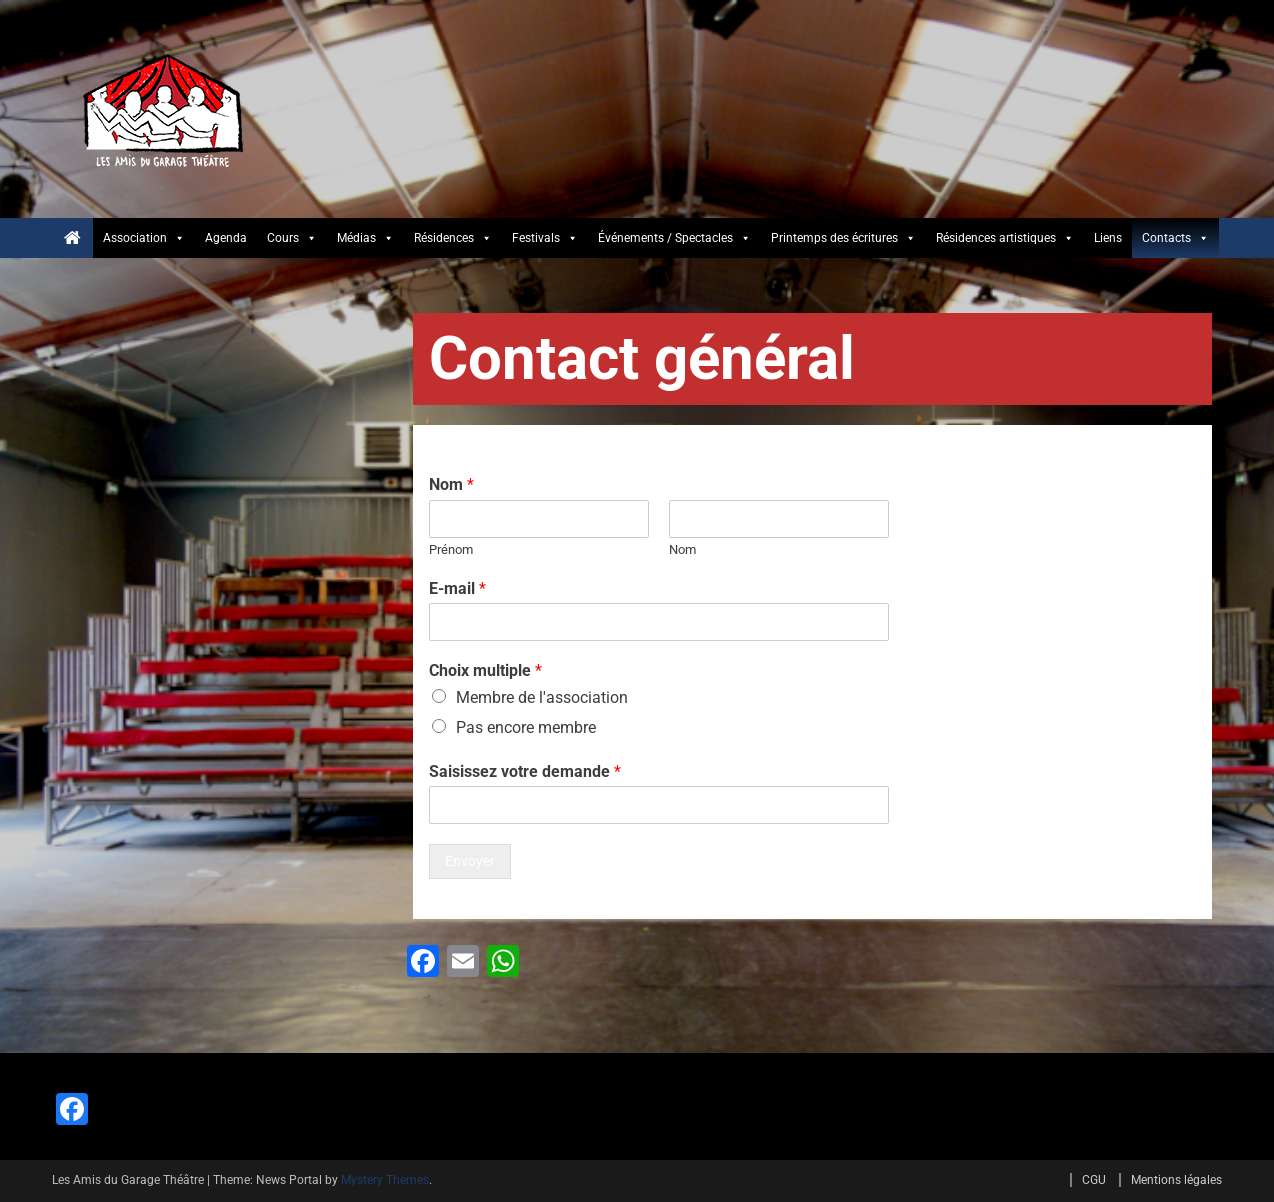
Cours (292, 238)
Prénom (451, 549)
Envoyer (470, 861)
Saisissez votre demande (525, 771)
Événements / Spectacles (674, 238)
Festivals (545, 238)
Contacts (1175, 238)
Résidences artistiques (1005, 238)
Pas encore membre (526, 727)
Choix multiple (485, 670)
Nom (451, 484)
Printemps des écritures (843, 238)
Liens (1108, 238)
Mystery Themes (385, 1180)
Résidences (453, 238)
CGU (1094, 1180)
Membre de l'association (542, 697)
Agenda (226, 238)
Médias (365, 238)
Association (144, 238)
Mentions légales (1176, 1180)
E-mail (457, 588)
